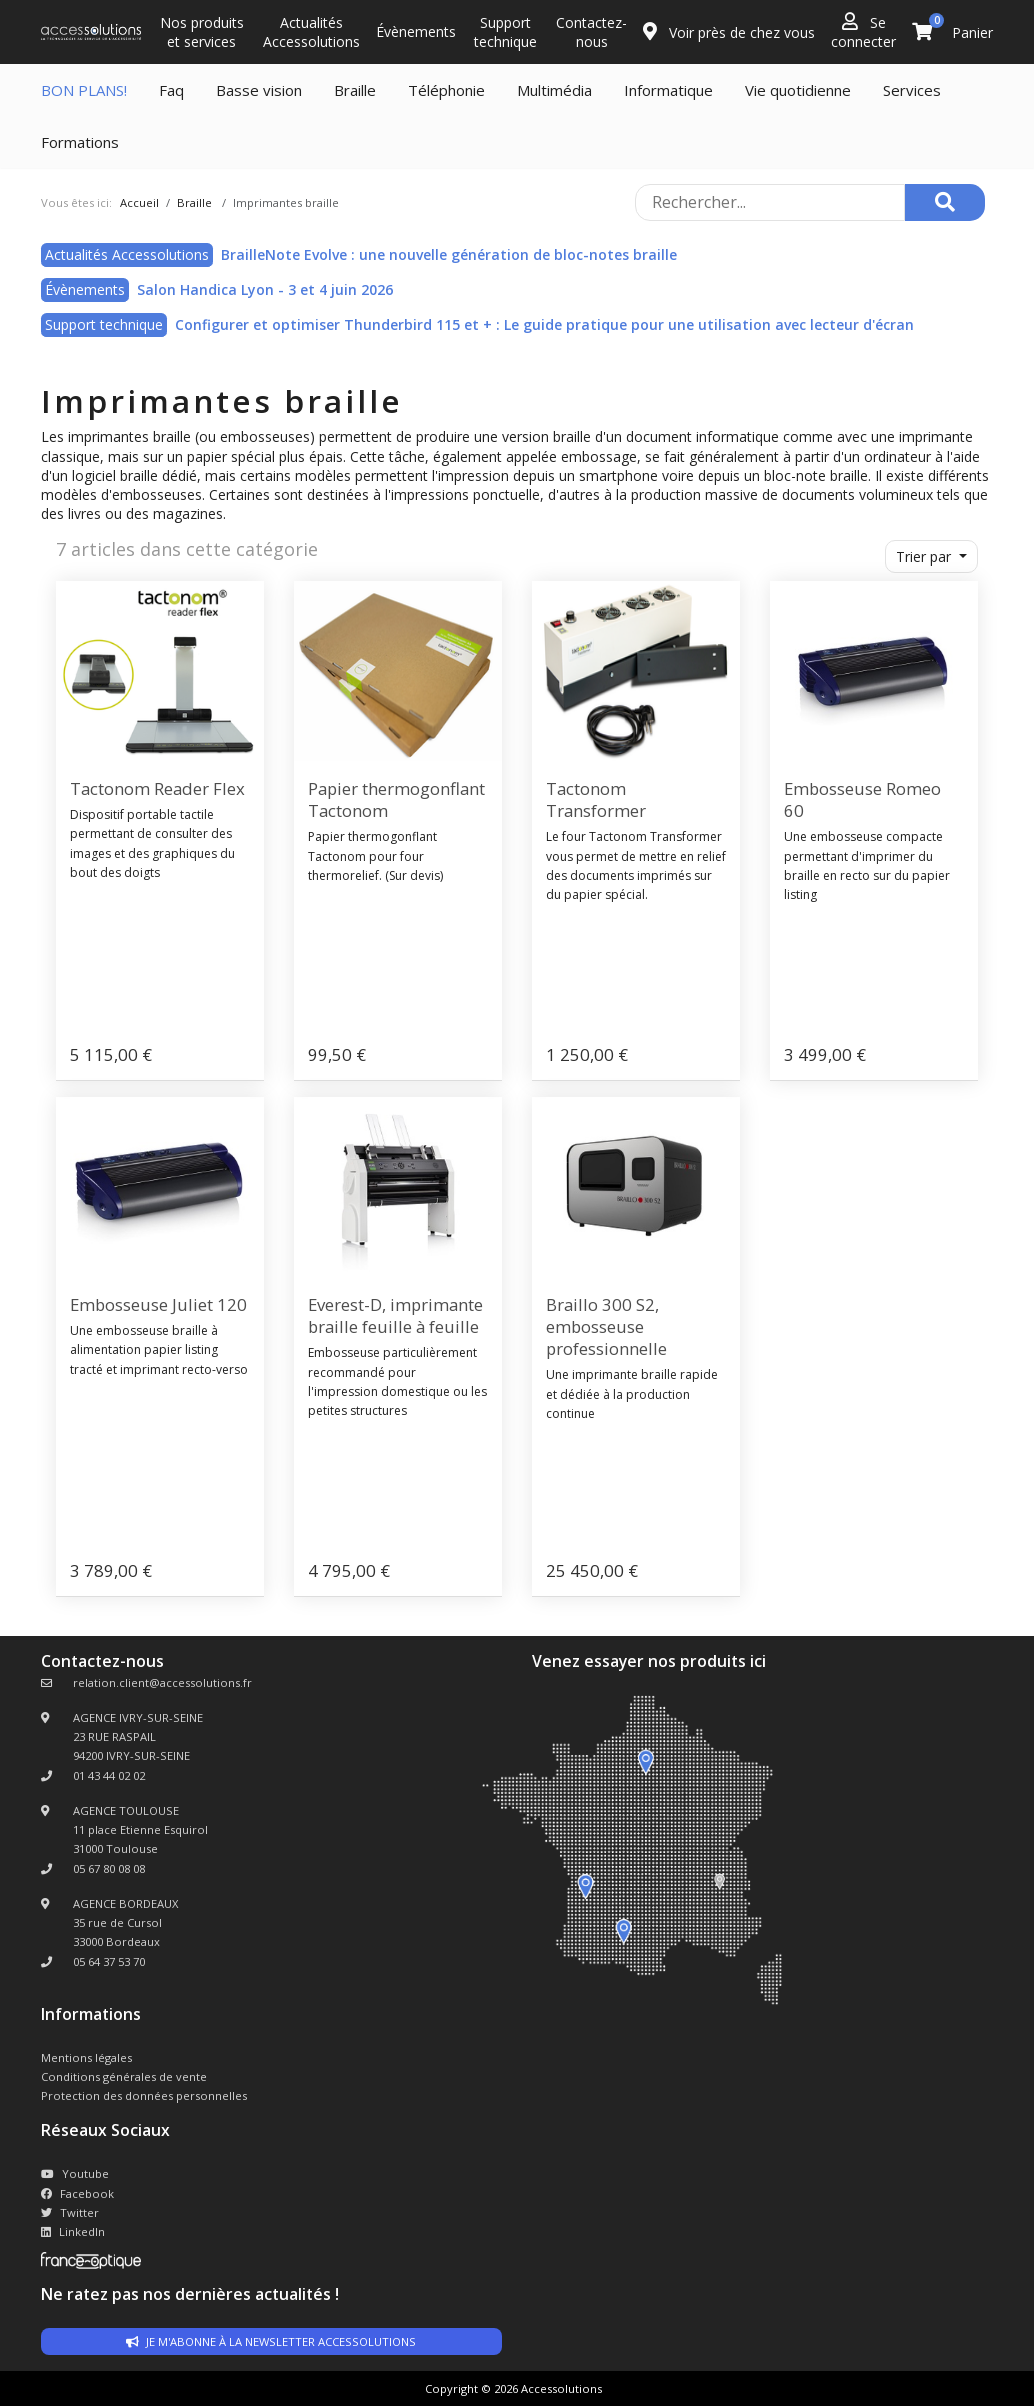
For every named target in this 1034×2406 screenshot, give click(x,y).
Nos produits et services (202, 32)
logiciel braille (115, 475)
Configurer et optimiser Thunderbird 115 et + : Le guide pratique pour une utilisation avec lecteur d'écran (544, 324)
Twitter (70, 2212)
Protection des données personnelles (144, 2095)
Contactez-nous (591, 32)
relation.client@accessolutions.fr (162, 1682)
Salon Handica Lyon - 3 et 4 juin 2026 (265, 289)
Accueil (139, 202)
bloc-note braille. (817, 475)
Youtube (75, 2173)
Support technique (505, 32)
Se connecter (863, 31)
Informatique (668, 90)
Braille (355, 90)
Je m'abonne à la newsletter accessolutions (271, 2341)
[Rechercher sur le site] (770, 202)
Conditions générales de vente (124, 2076)
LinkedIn (73, 2231)
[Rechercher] (945, 202)
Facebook (77, 2193)
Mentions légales (86, 2057)
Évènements (416, 31)
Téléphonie (446, 90)
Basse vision (259, 90)
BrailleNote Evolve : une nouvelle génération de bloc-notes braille (449, 254)
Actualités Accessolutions (311, 32)
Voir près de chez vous (729, 32)
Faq (171, 90)
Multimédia (554, 90)
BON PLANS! (84, 90)
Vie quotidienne (798, 90)
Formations (80, 142)
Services (912, 90)
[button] (932, 557)
